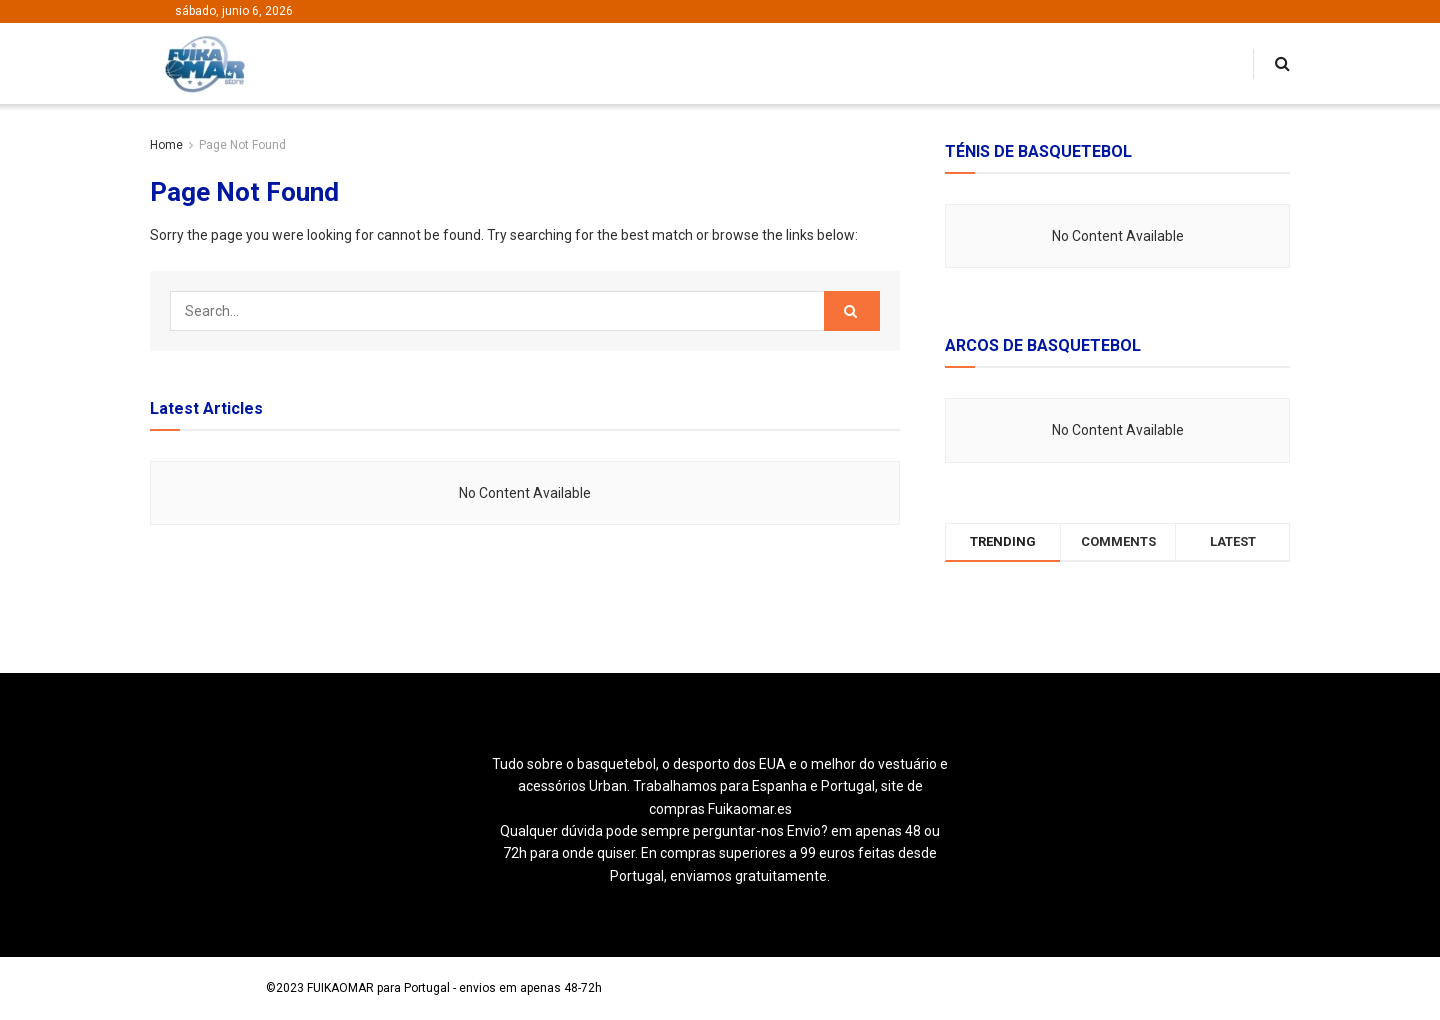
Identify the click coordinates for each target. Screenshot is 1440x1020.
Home (166, 145)
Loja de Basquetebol (206, 988)
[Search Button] (852, 311)
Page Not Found (242, 145)
